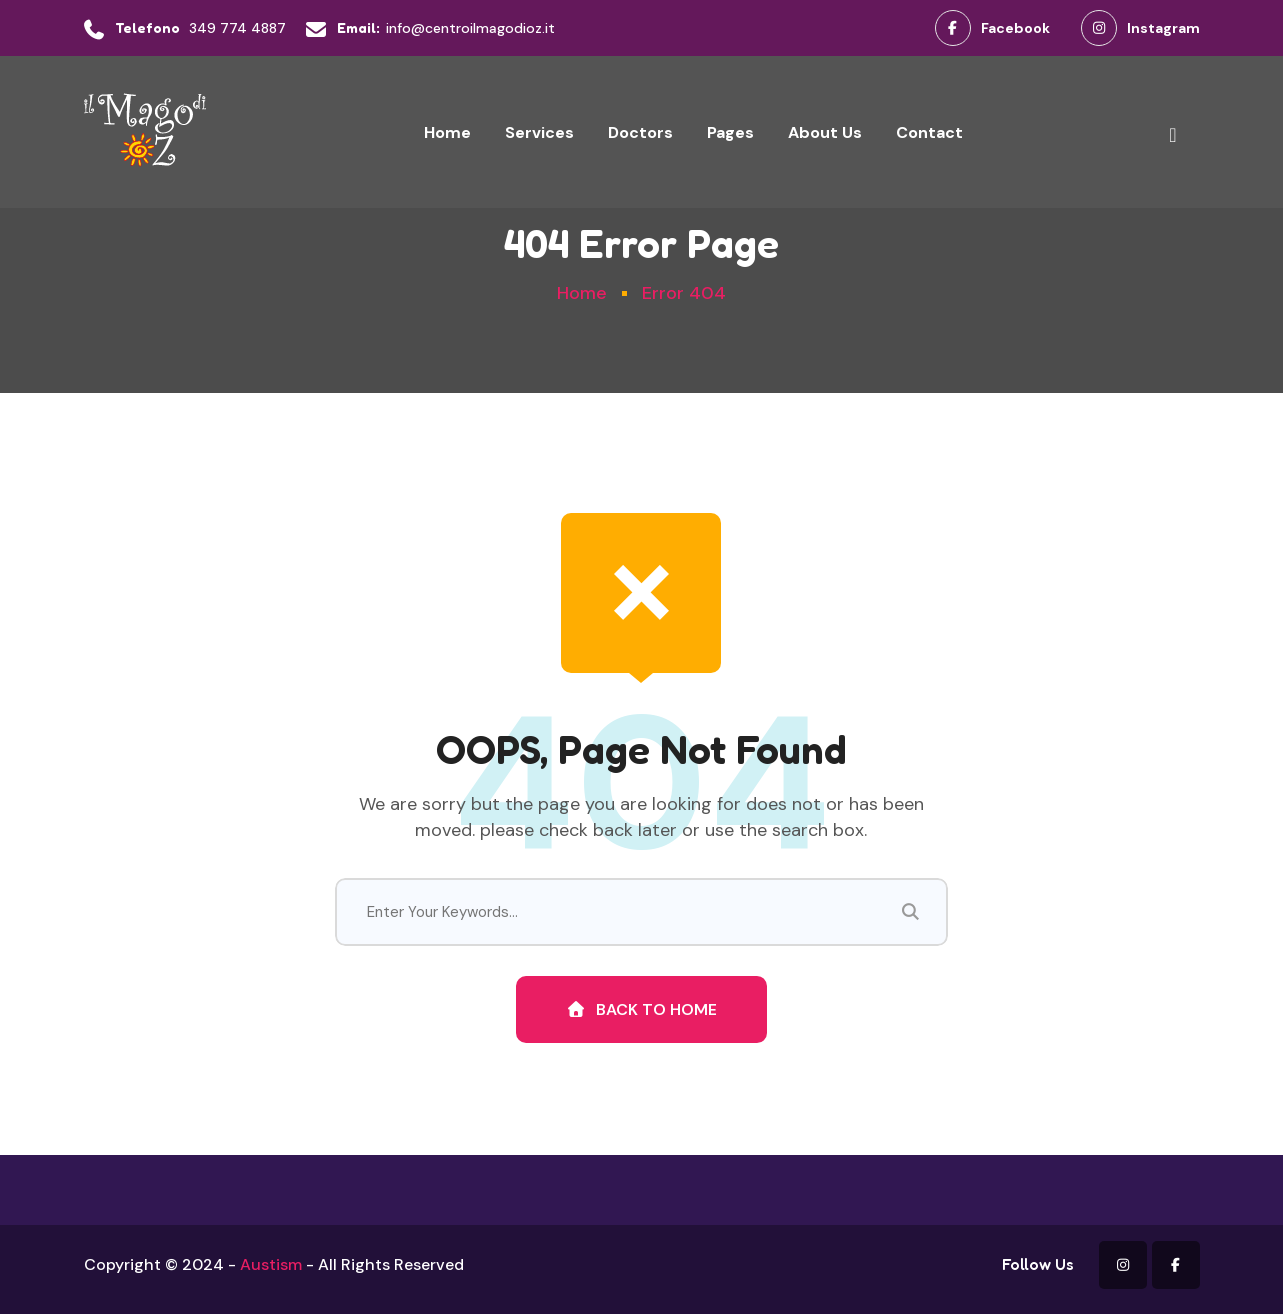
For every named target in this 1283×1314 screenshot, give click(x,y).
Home (447, 132)
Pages (730, 132)
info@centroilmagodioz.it (470, 28)
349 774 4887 (237, 28)
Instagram (1140, 28)
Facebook (992, 28)
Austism (271, 1264)
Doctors (640, 132)
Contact (929, 132)
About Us (825, 132)
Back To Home (641, 1009)
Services (539, 132)
